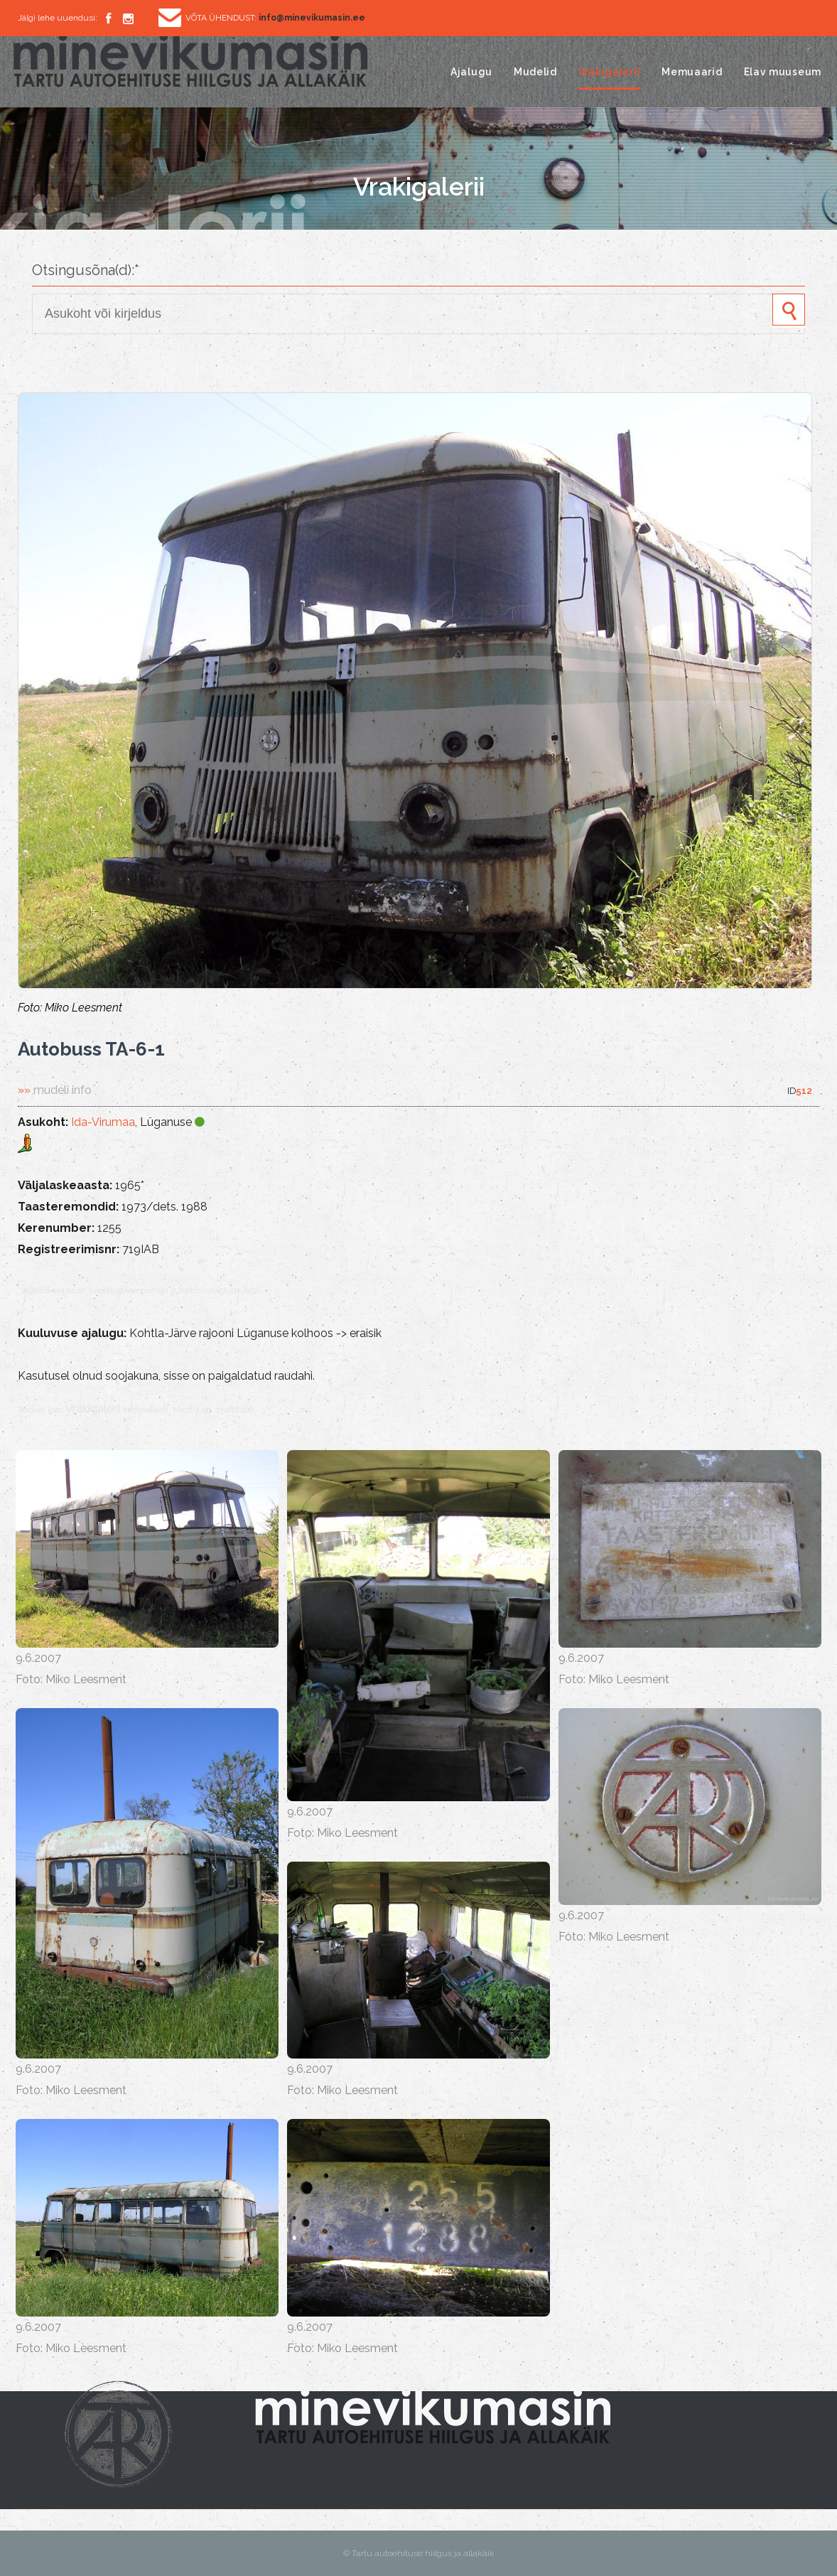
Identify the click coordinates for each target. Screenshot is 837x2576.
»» (55, 1090)
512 (804, 1090)
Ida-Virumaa (103, 1122)
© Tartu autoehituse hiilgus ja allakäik (419, 2553)
